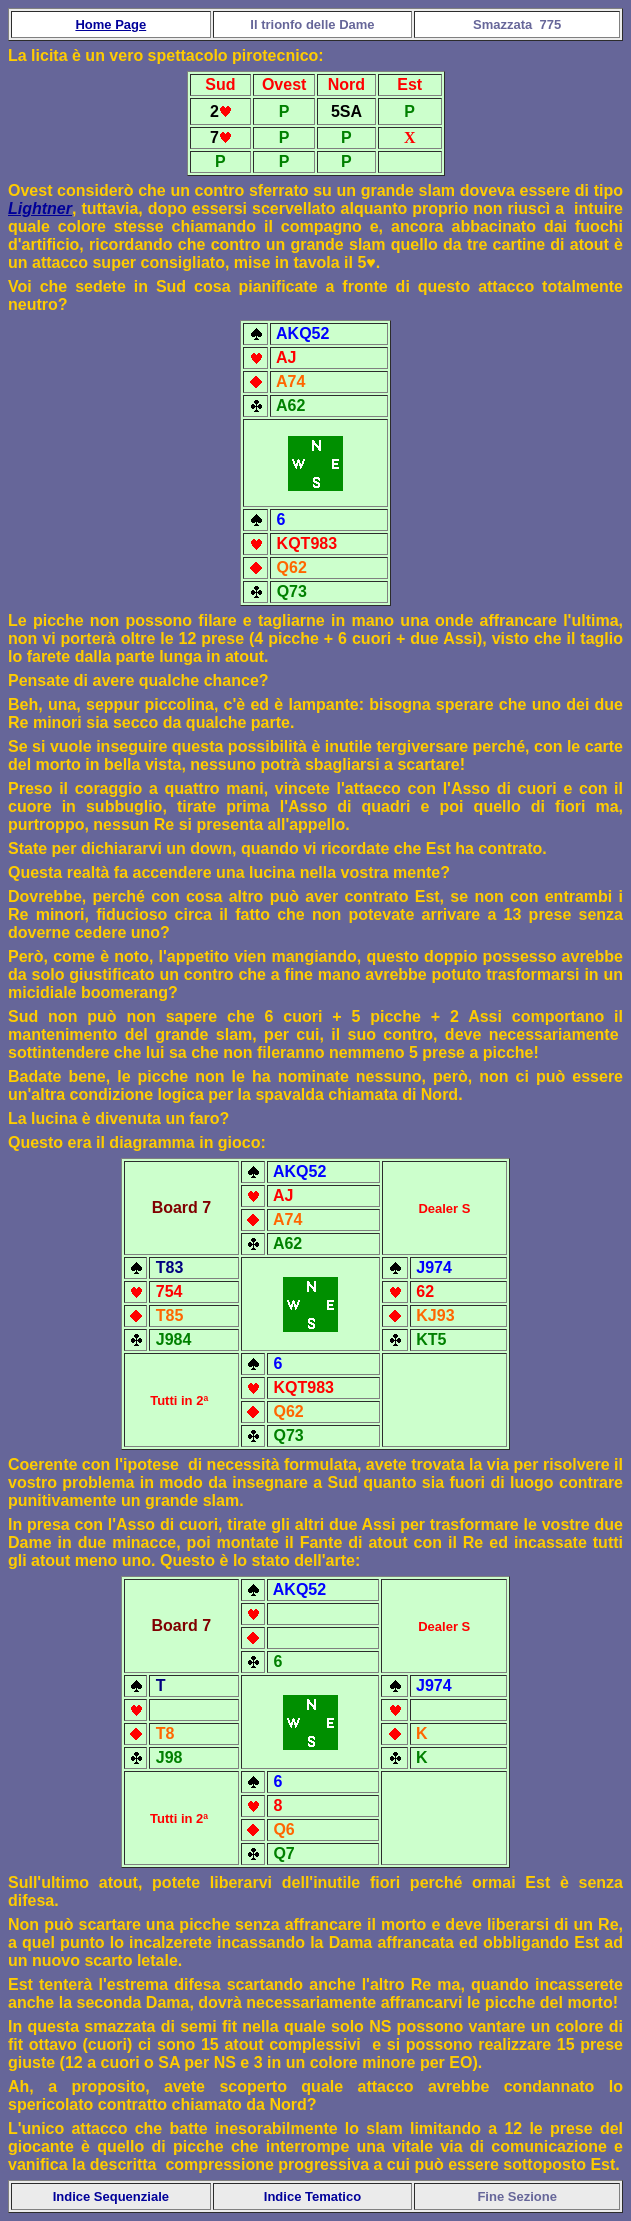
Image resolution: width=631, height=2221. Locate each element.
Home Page (110, 24)
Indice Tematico (312, 2196)
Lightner (40, 208)
